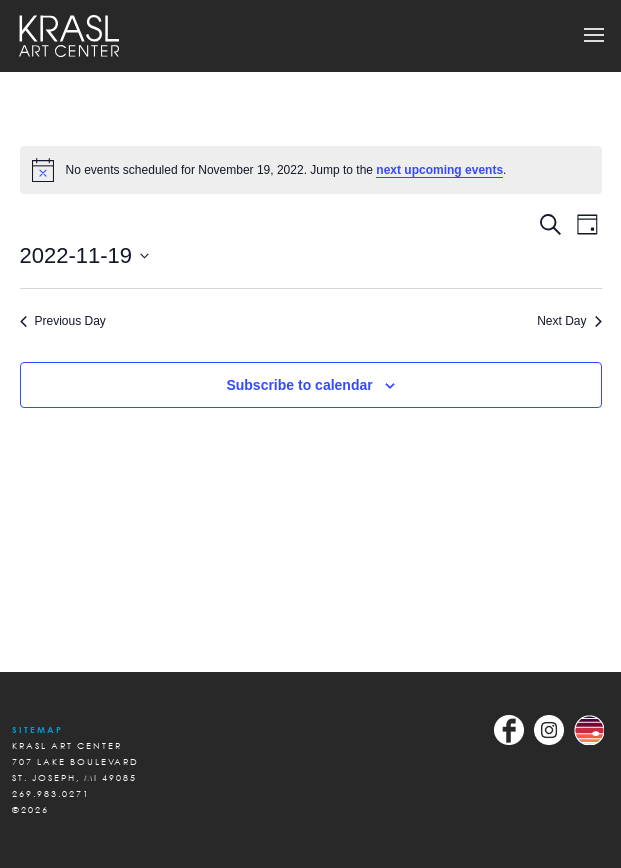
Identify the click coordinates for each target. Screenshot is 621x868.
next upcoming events (439, 170)
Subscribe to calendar (299, 385)
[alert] (311, 170)
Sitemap (37, 729)
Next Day (569, 321)
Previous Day (63, 321)
